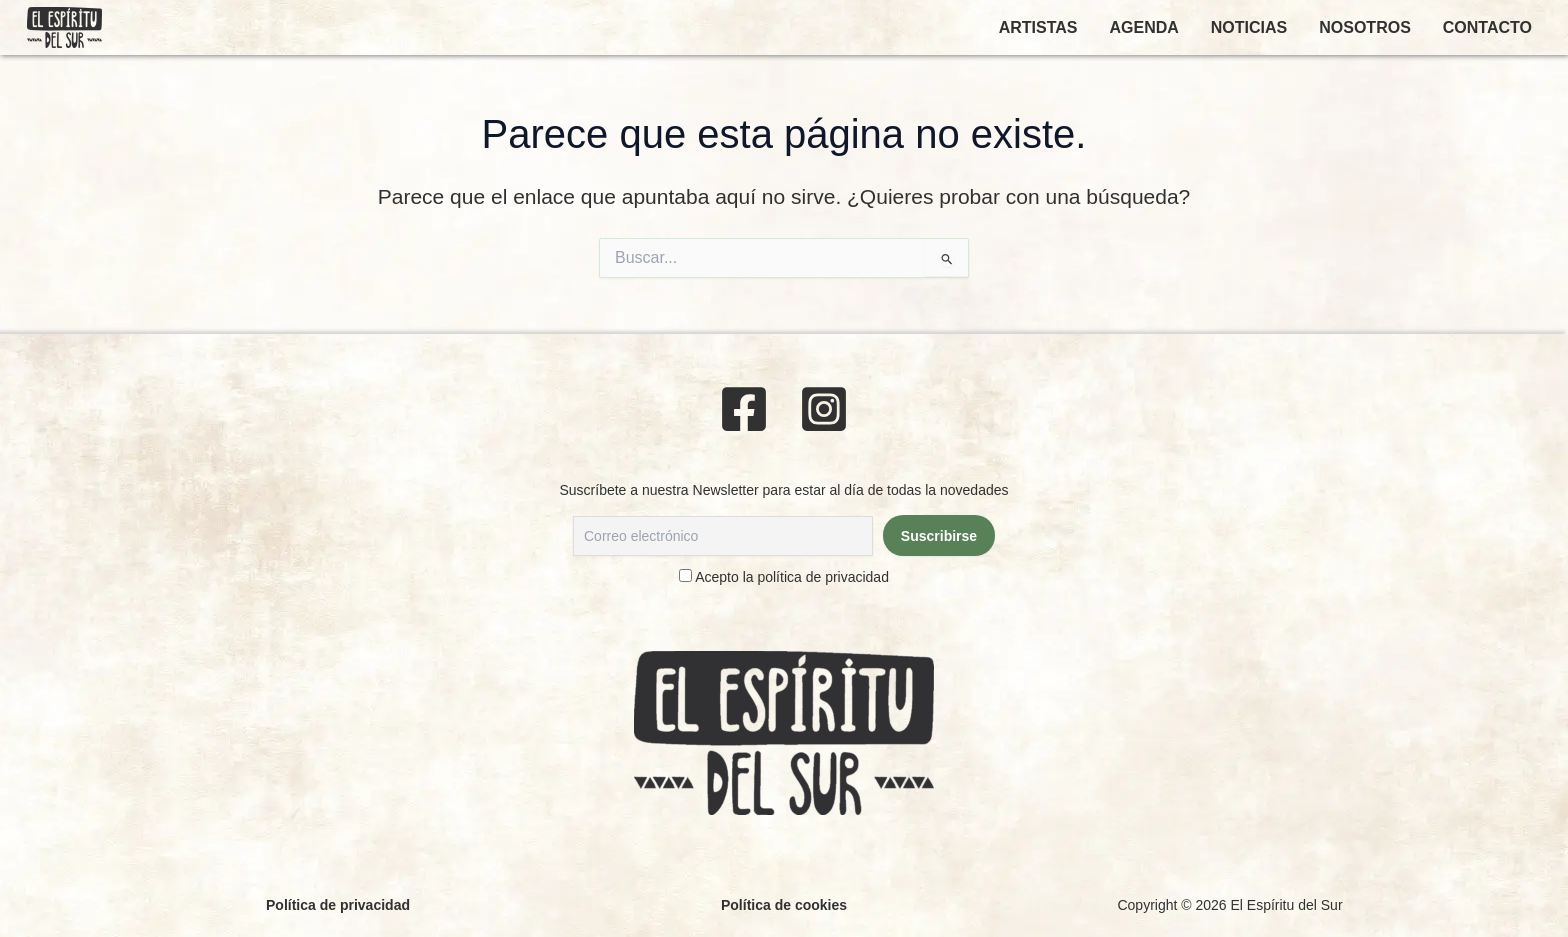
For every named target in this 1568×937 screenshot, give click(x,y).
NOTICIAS (1249, 27)
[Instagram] (824, 409)
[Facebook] (744, 409)
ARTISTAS (1038, 27)
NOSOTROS (1365, 27)
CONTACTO (1487, 27)
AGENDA (1143, 27)
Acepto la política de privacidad (792, 577)
